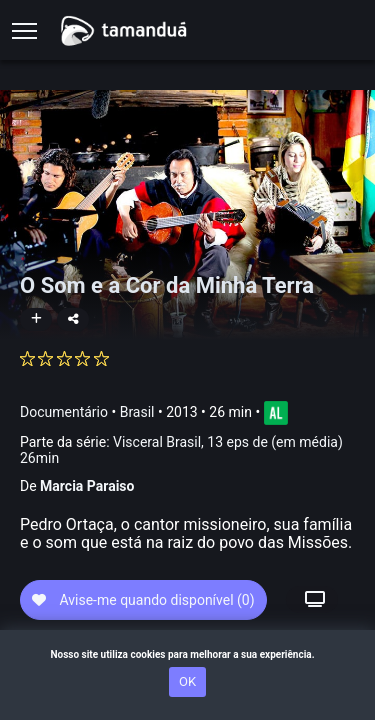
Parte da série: (181, 450)
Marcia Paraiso (87, 486)
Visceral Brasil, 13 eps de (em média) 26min (181, 449)
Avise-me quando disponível (143, 600)
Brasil (137, 412)
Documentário (64, 412)
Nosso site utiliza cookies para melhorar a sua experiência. (187, 654)
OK (187, 681)
